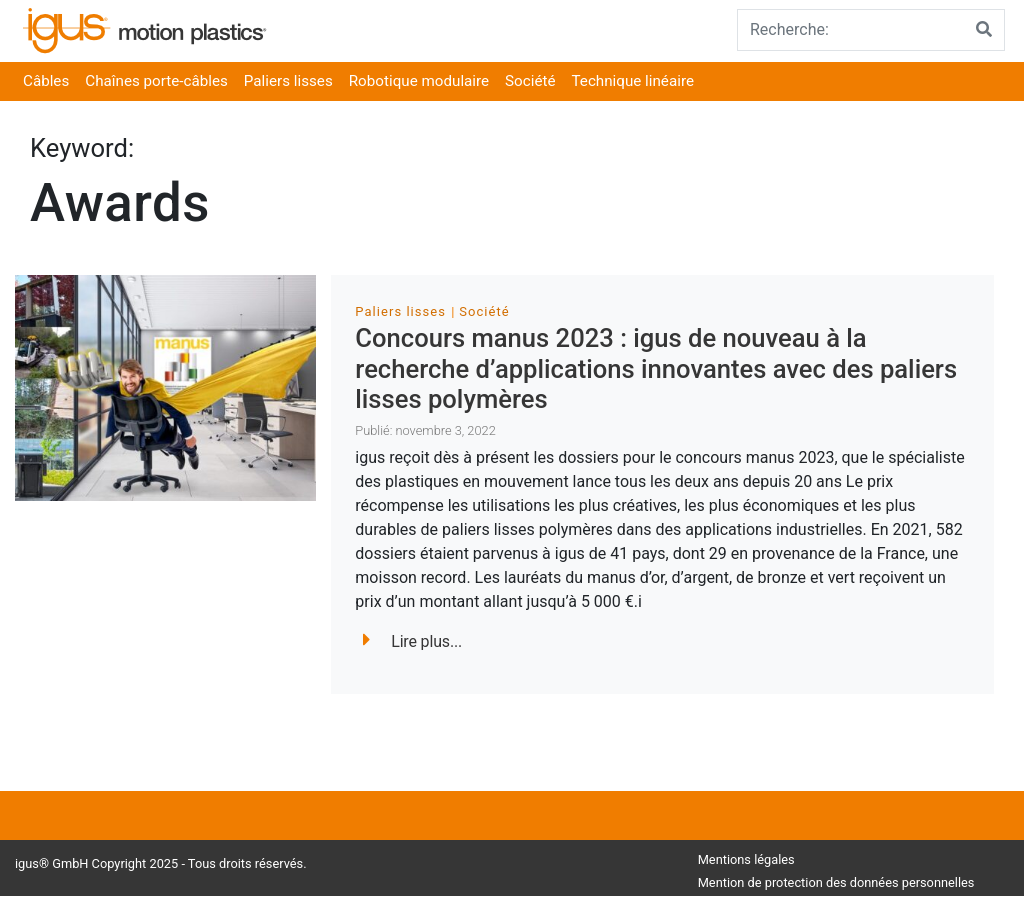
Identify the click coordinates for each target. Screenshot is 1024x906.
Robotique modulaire (419, 81)
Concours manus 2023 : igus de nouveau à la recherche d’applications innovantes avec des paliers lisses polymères (656, 368)
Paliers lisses (288, 81)
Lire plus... (412, 641)
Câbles (46, 81)
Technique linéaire (633, 81)
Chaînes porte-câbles (156, 81)
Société (530, 81)
